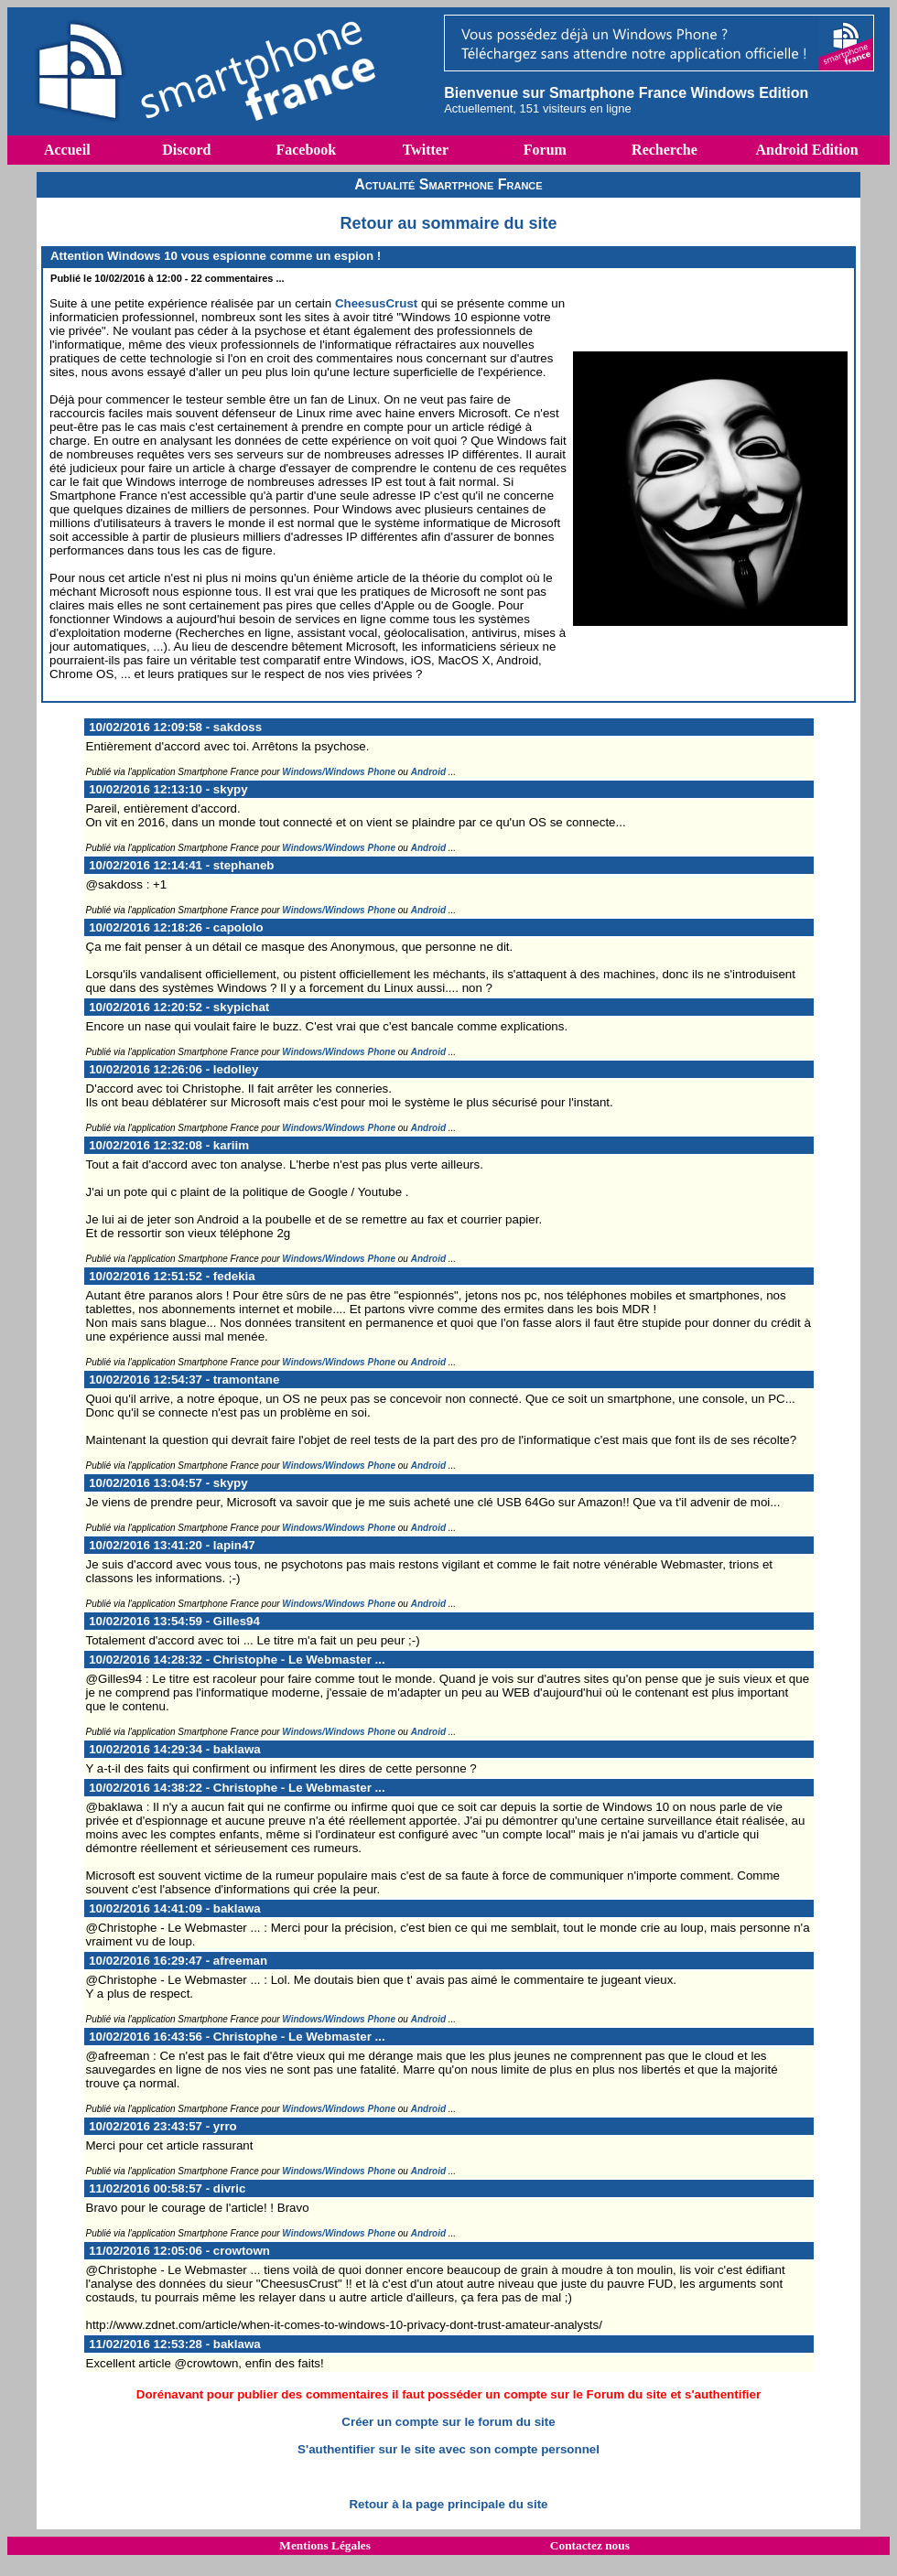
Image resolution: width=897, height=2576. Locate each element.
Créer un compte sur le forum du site (448, 2422)
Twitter (425, 149)
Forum (545, 149)
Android (428, 772)
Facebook (306, 149)
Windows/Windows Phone (338, 772)
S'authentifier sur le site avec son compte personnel (448, 2449)
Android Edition (806, 149)
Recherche (664, 149)
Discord (186, 149)
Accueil (67, 149)
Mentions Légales (325, 2545)
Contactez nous (590, 2545)
